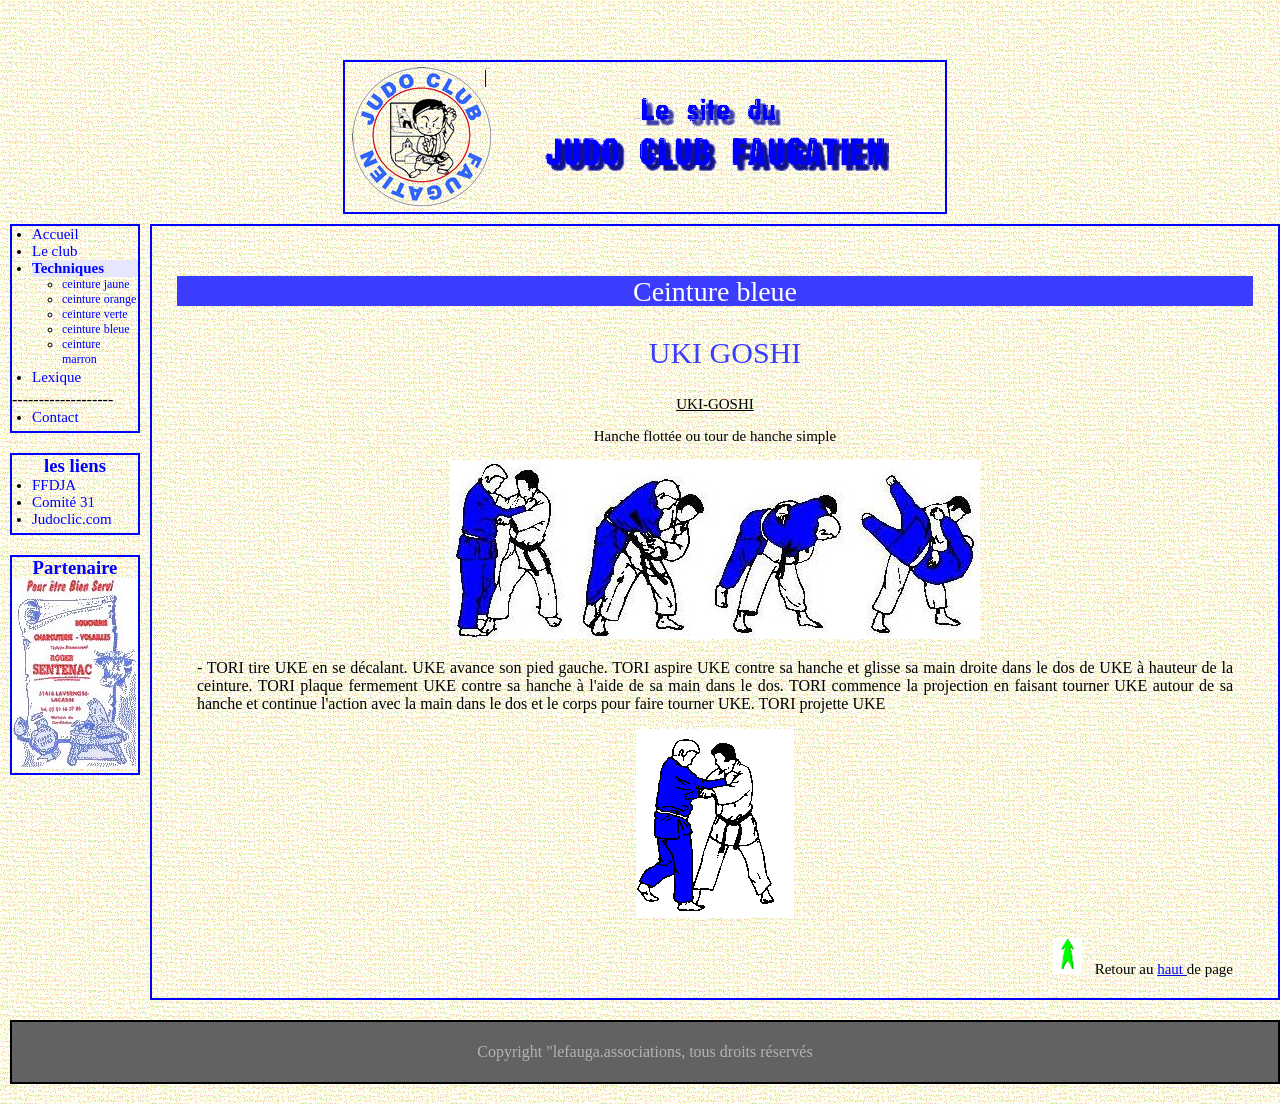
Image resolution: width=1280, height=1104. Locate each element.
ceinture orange (99, 299)
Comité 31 (63, 502)
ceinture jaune (96, 284)
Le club (54, 251)
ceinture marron (81, 351)
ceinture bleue (96, 329)
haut (1172, 969)
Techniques (68, 268)
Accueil (55, 234)
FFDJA (54, 485)
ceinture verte (95, 314)
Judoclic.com (72, 519)
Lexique (56, 377)
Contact (55, 417)
